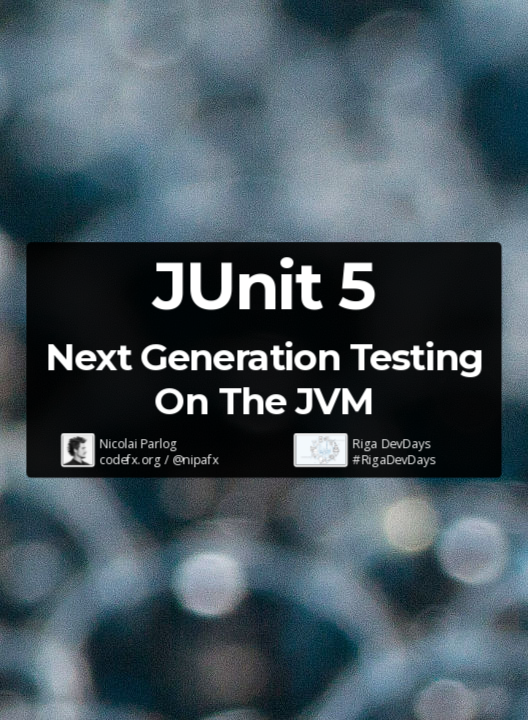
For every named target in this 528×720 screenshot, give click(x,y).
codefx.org (130, 459)
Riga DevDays (392, 443)
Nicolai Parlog (138, 443)
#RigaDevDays (394, 459)
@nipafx (195, 459)
